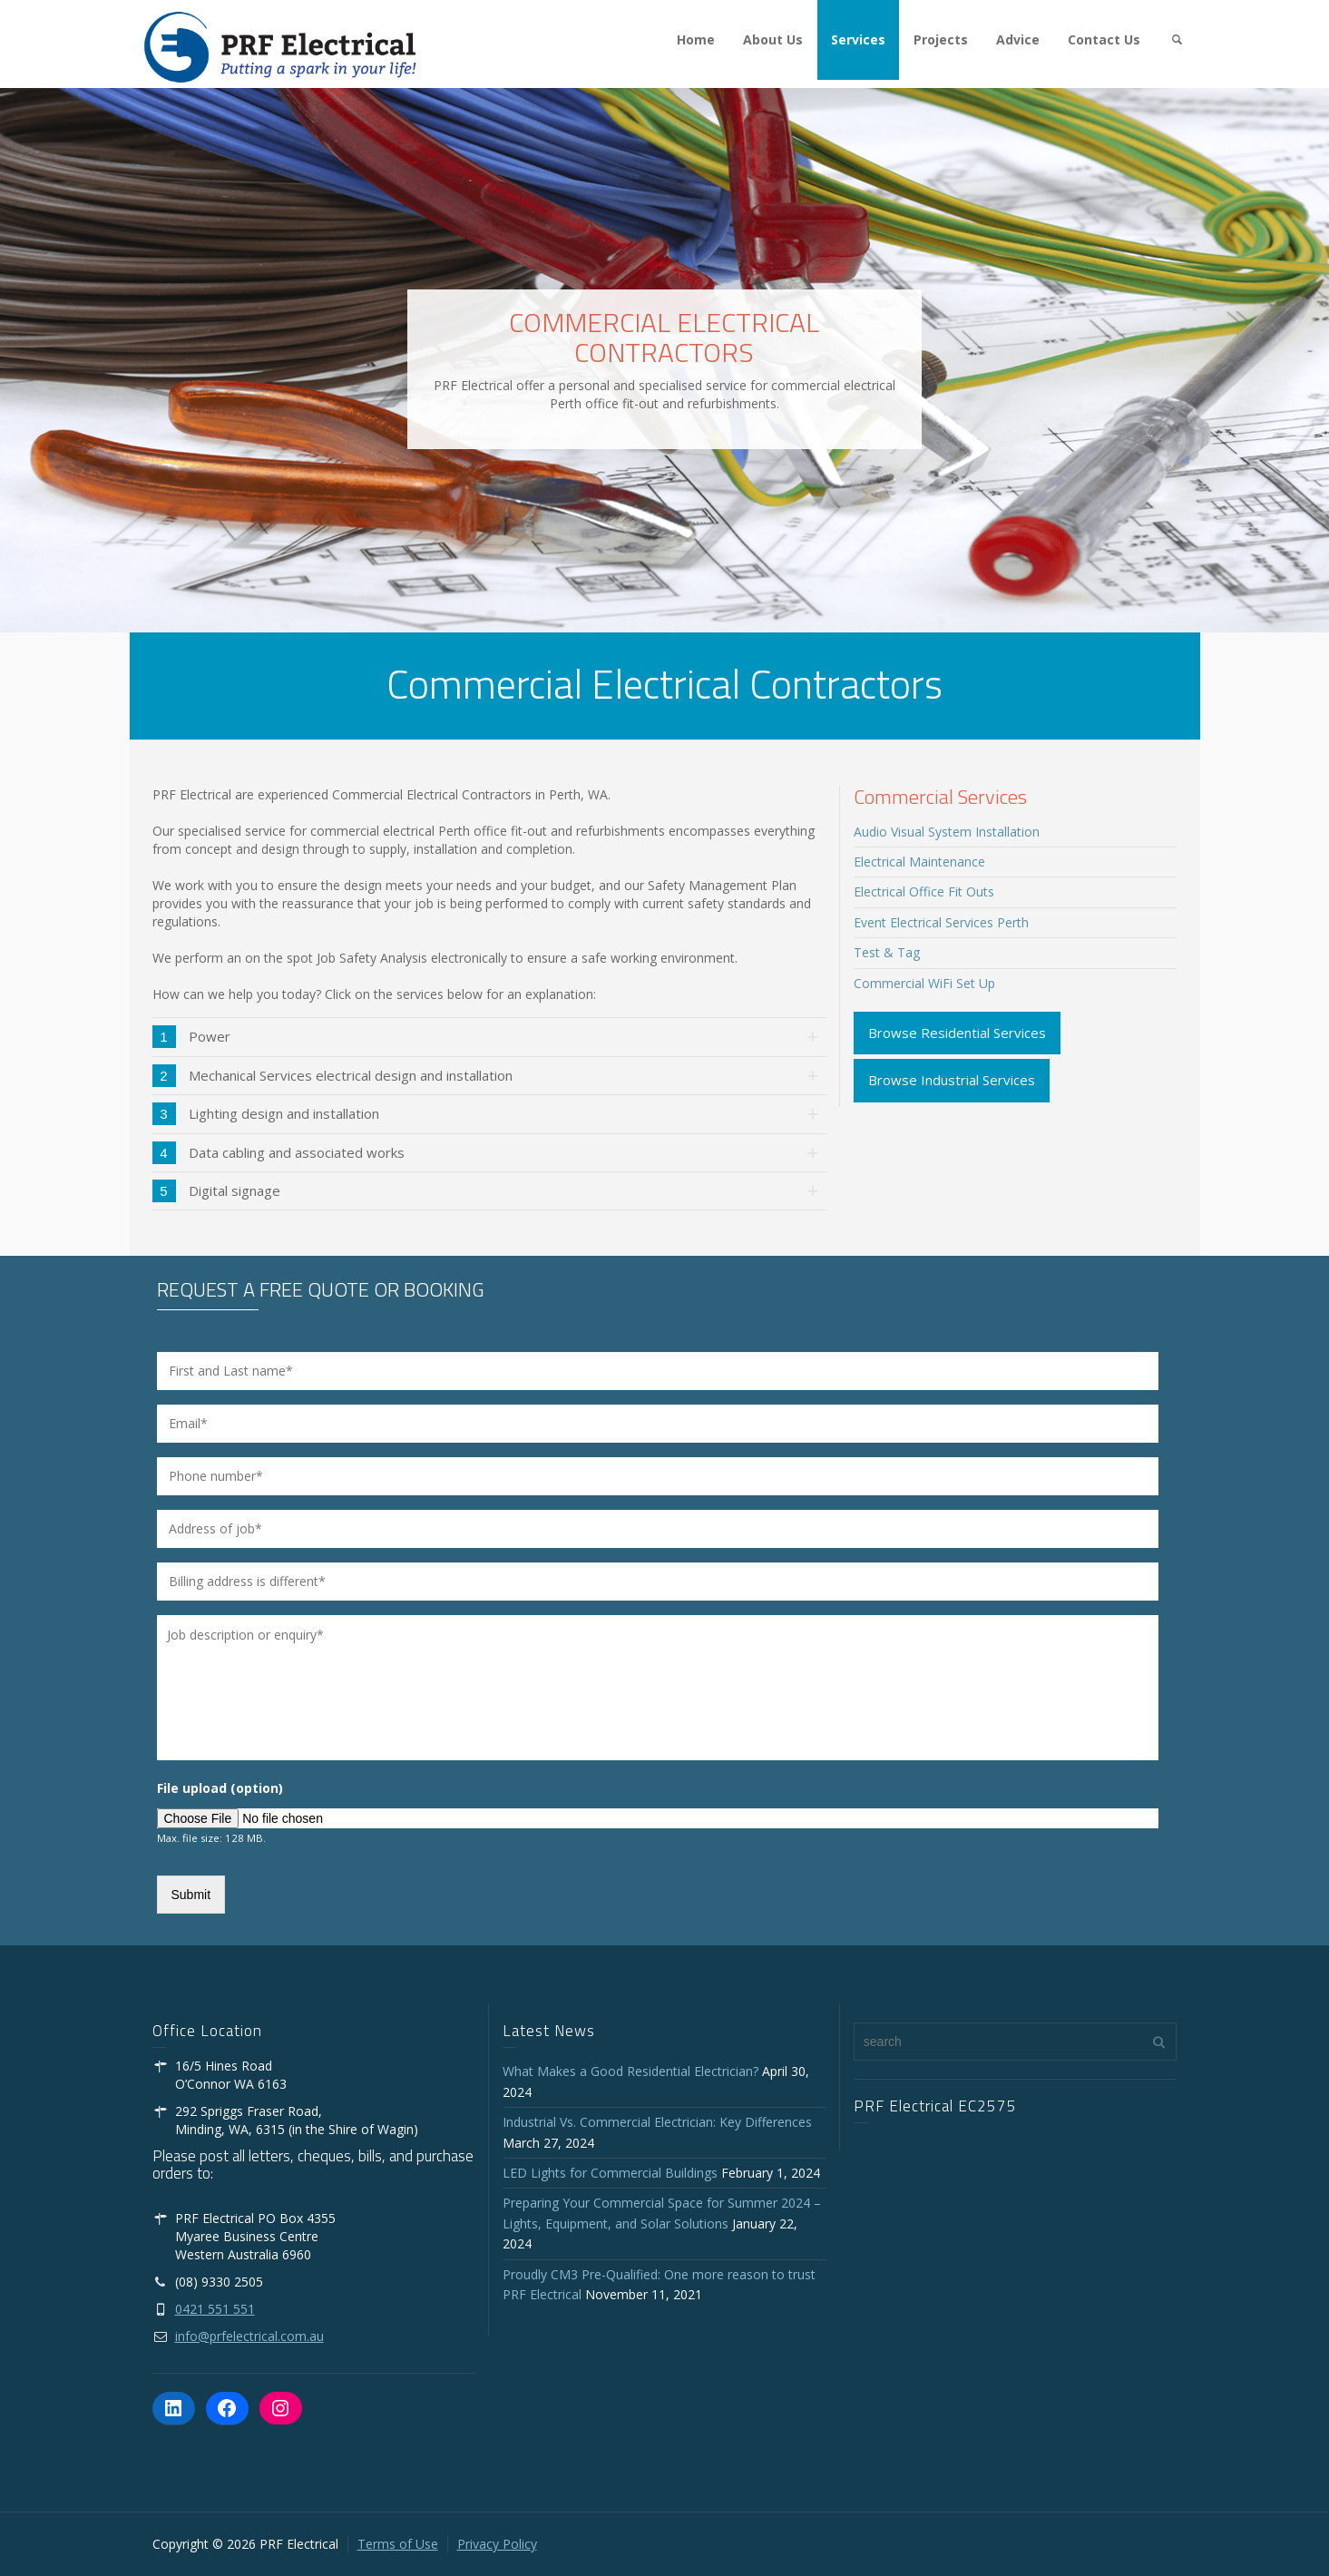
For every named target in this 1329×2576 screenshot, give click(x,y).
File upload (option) (220, 1788)
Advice (1018, 39)
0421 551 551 (215, 2308)
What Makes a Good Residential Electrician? (630, 2071)
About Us (773, 39)
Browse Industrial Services (951, 1080)
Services (858, 39)
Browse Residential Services (957, 1033)
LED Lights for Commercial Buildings (610, 2172)
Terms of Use (397, 2543)
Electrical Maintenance (919, 861)
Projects (941, 39)
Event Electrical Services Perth (941, 922)
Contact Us (1104, 39)
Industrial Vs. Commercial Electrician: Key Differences (661, 2121)
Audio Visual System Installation (947, 831)
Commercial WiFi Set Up (924, 983)
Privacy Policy (497, 2543)
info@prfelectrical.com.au (249, 2336)
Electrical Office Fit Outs (924, 891)
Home (696, 39)
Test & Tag (887, 952)
